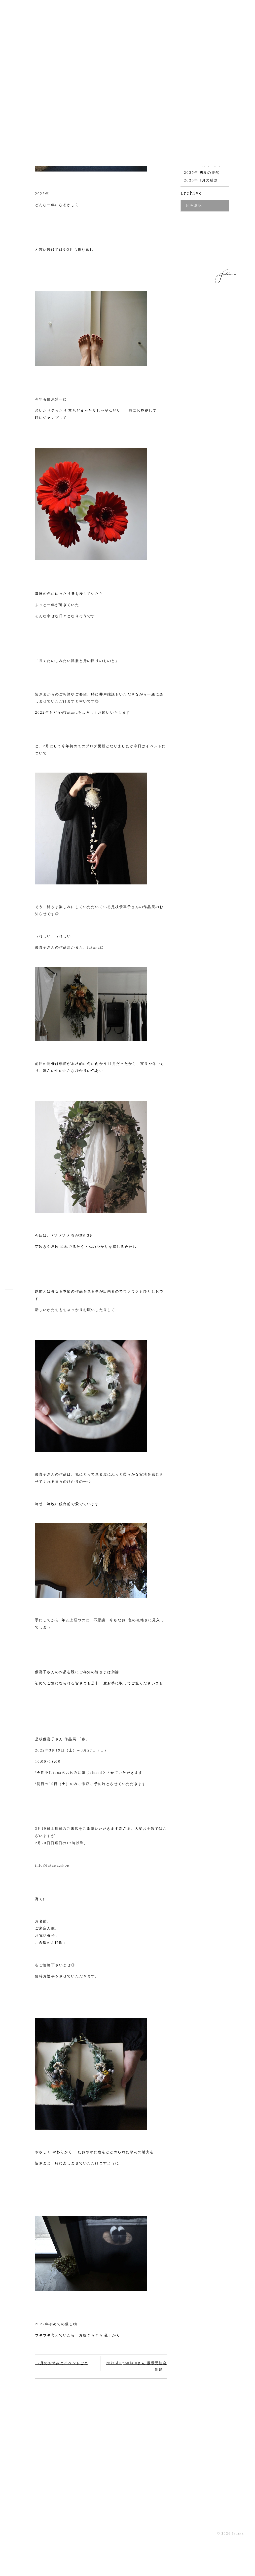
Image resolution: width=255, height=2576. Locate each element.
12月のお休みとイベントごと (61, 2363)
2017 (189, 53)
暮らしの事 (194, 115)
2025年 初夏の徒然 (201, 173)
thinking (192, 61)
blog (45, 21)
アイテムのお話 (198, 69)
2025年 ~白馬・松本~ (204, 165)
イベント (82, 67)
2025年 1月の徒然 (201, 180)
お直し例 (192, 84)
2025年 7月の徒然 (201, 157)
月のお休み (194, 122)
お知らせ (192, 92)
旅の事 (190, 107)
